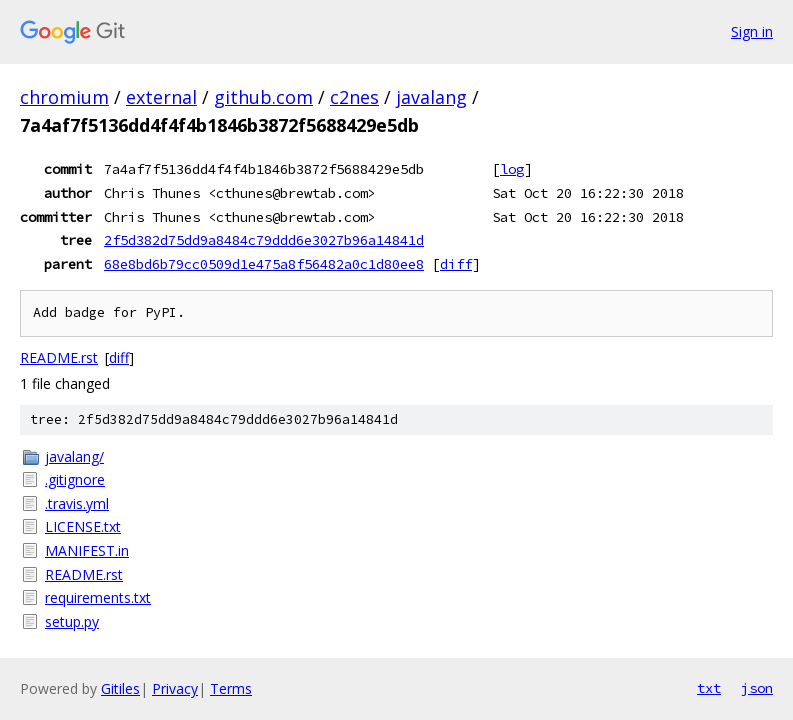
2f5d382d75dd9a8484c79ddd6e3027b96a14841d (264, 240)
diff (456, 264)
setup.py (72, 621)
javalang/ (74, 456)
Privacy (175, 688)
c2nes (354, 97)
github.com (263, 97)
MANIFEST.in (87, 550)
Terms (231, 688)
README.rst (59, 357)
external (161, 97)
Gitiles (120, 688)
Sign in (752, 31)
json (757, 688)
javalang (431, 97)
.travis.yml (77, 503)
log (512, 169)
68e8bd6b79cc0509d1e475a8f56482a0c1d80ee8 (264, 264)
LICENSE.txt (83, 526)
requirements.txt (98, 597)
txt (709, 688)
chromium (64, 97)
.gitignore (75, 479)
